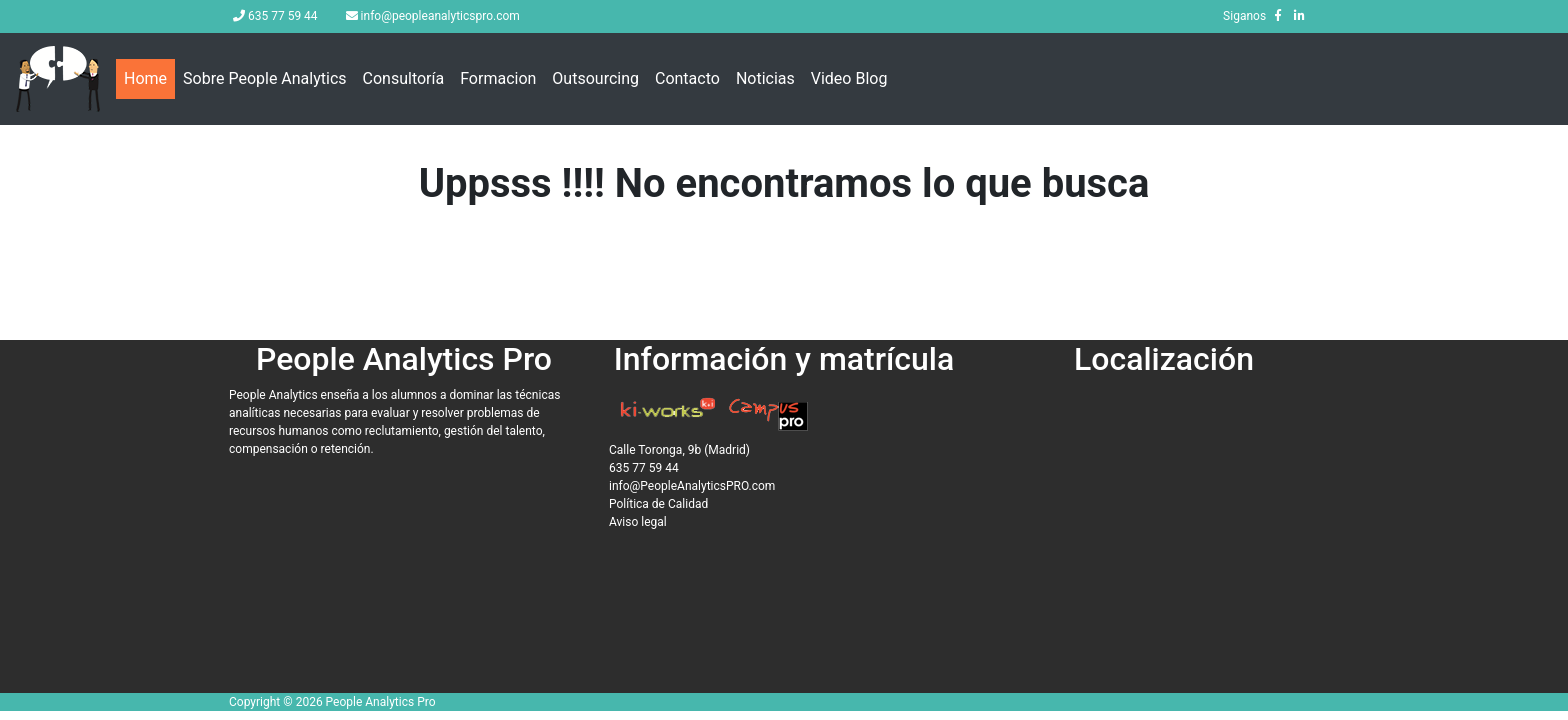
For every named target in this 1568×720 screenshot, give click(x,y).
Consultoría (404, 78)
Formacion (498, 78)
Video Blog (849, 78)
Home (149, 77)
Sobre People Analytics (264, 78)
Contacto (687, 78)
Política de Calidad (658, 504)
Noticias (765, 78)
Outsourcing (595, 78)
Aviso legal (638, 522)
